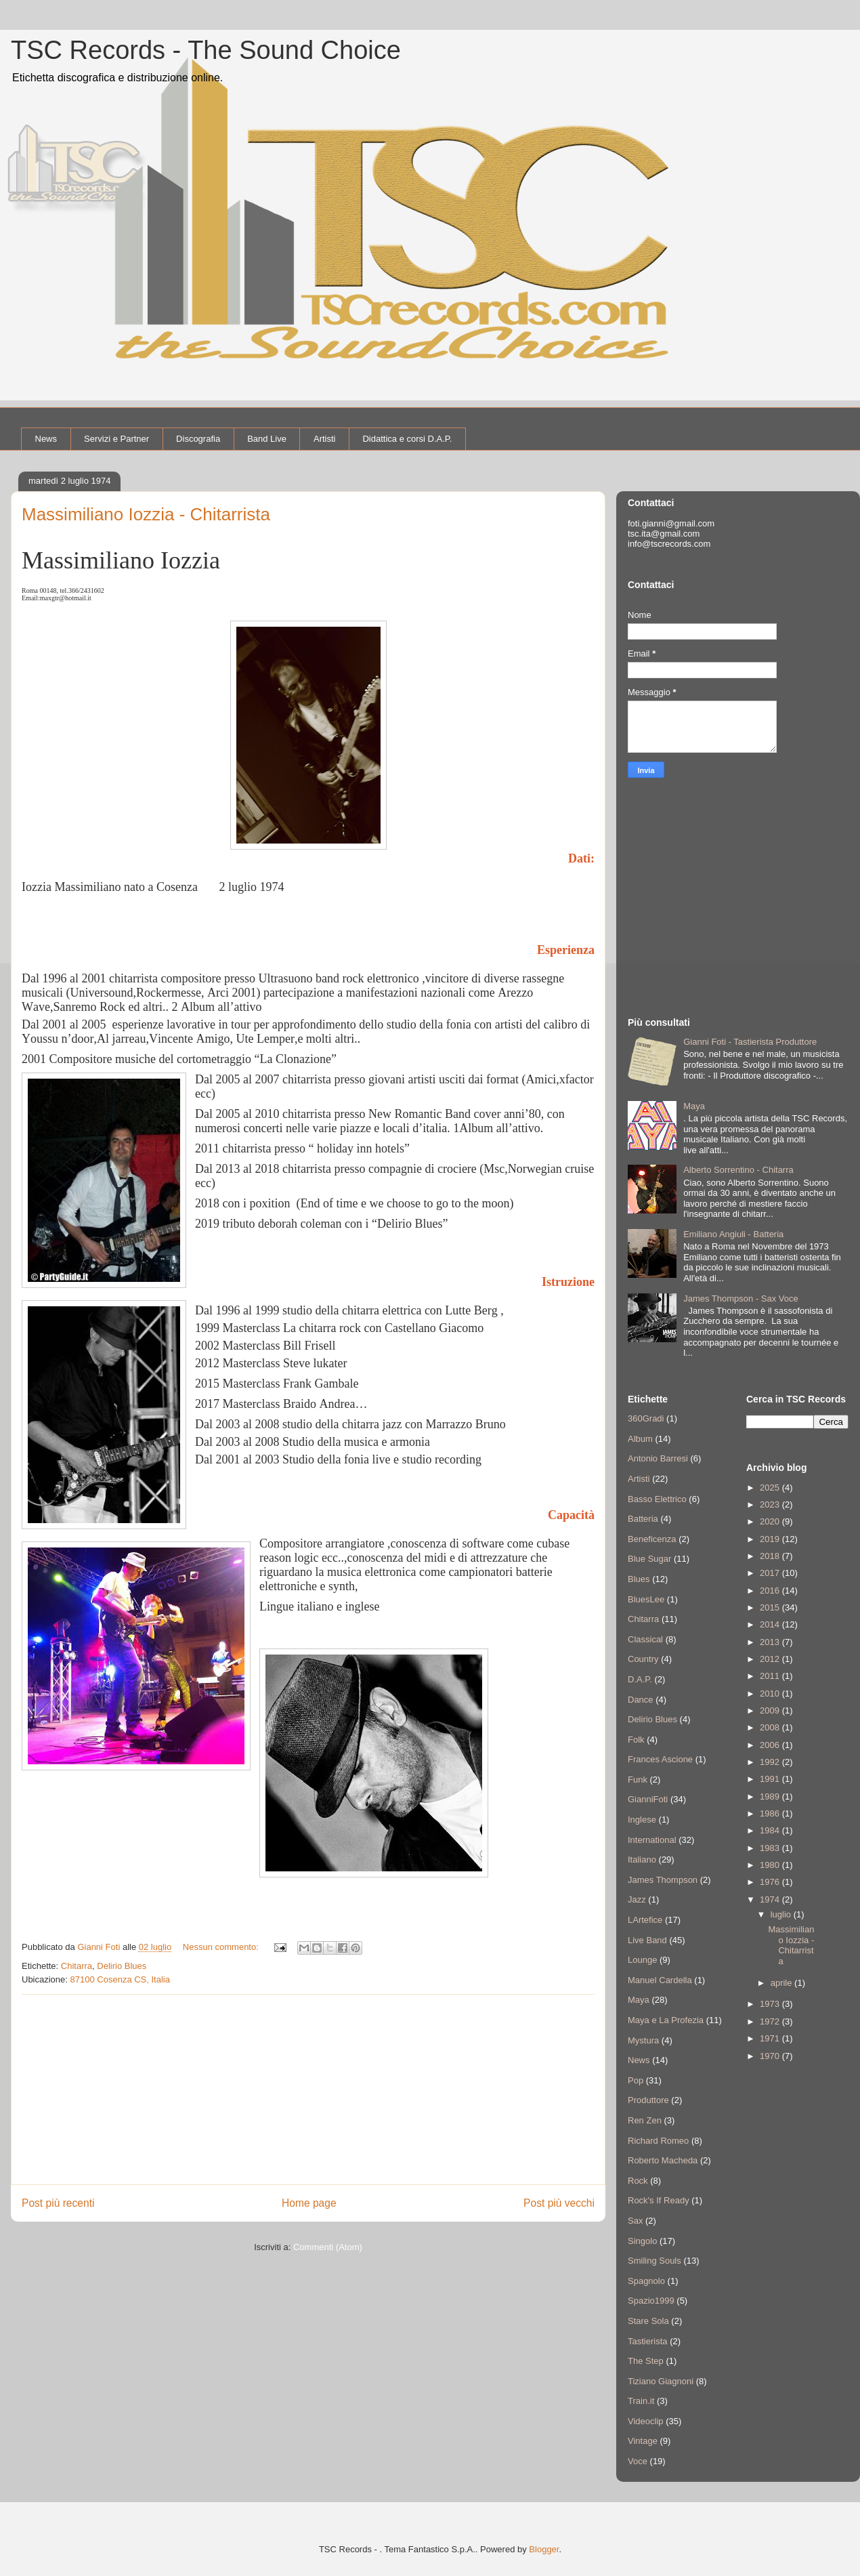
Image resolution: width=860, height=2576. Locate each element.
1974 (771, 1899)
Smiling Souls (654, 2261)
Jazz (637, 1899)
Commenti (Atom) (327, 2247)
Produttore (648, 2100)
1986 (771, 1813)
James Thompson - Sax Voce (740, 1298)
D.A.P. (640, 1679)
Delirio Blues (121, 1966)
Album (640, 1439)
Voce (637, 2461)
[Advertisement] (308, 2089)
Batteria (643, 1519)
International (652, 1840)
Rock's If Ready (658, 2200)
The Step (646, 2361)
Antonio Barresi (658, 1458)
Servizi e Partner (116, 439)
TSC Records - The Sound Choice (206, 50)
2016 (771, 1590)
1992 (771, 1762)
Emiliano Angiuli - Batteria (733, 1234)
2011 (771, 1676)
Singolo (642, 2241)
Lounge (642, 1960)
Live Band (647, 1940)
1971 (771, 2038)
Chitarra (76, 1966)
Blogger (544, 2549)
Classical (645, 1639)
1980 (771, 1865)
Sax (635, 2221)
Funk (637, 1779)
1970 (771, 2056)
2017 (771, 1573)
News (46, 439)
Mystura (643, 2040)
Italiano (642, 1859)
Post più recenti (58, 2203)
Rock (638, 2181)
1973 (771, 2004)
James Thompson (662, 1880)
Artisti (325, 439)
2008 (771, 1727)
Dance (640, 1700)
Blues (639, 1579)
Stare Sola (648, 2321)
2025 (771, 1487)
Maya (694, 1106)
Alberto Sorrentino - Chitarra (738, 1170)
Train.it (641, 2401)
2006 (771, 1745)
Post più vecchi (559, 2203)
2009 (771, 1710)
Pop (635, 2080)
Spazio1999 (651, 2300)
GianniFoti (648, 1799)
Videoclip (646, 2421)
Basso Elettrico (657, 1499)
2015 (771, 1607)
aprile (782, 1983)
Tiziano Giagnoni (660, 2381)
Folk (636, 1739)
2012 (771, 1659)
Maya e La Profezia (666, 2020)
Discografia (198, 439)
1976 (771, 1882)
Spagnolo (646, 2281)
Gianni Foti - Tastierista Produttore (750, 1042)
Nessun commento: (222, 1947)
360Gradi (646, 1418)
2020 (771, 1521)
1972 (771, 2021)
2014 (771, 1624)
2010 (771, 1693)
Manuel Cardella (660, 1980)
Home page (309, 2203)
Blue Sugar (649, 1559)
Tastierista (648, 2341)
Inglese (642, 1819)
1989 (771, 1796)
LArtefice (645, 1920)
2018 (771, 1556)
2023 (771, 1504)
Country (643, 1659)
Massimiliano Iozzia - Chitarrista (146, 514)
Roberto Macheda (662, 2160)
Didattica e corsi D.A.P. (407, 439)
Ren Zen (645, 2120)
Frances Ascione (660, 1759)
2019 (771, 1539)
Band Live (266, 439)
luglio (782, 1914)
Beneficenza (652, 1539)
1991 (771, 1779)
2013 (771, 1642)
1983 (771, 1848)
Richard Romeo (658, 2141)
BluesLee (646, 1599)
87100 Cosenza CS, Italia (120, 1979)
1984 (771, 1830)
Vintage (643, 2441)
